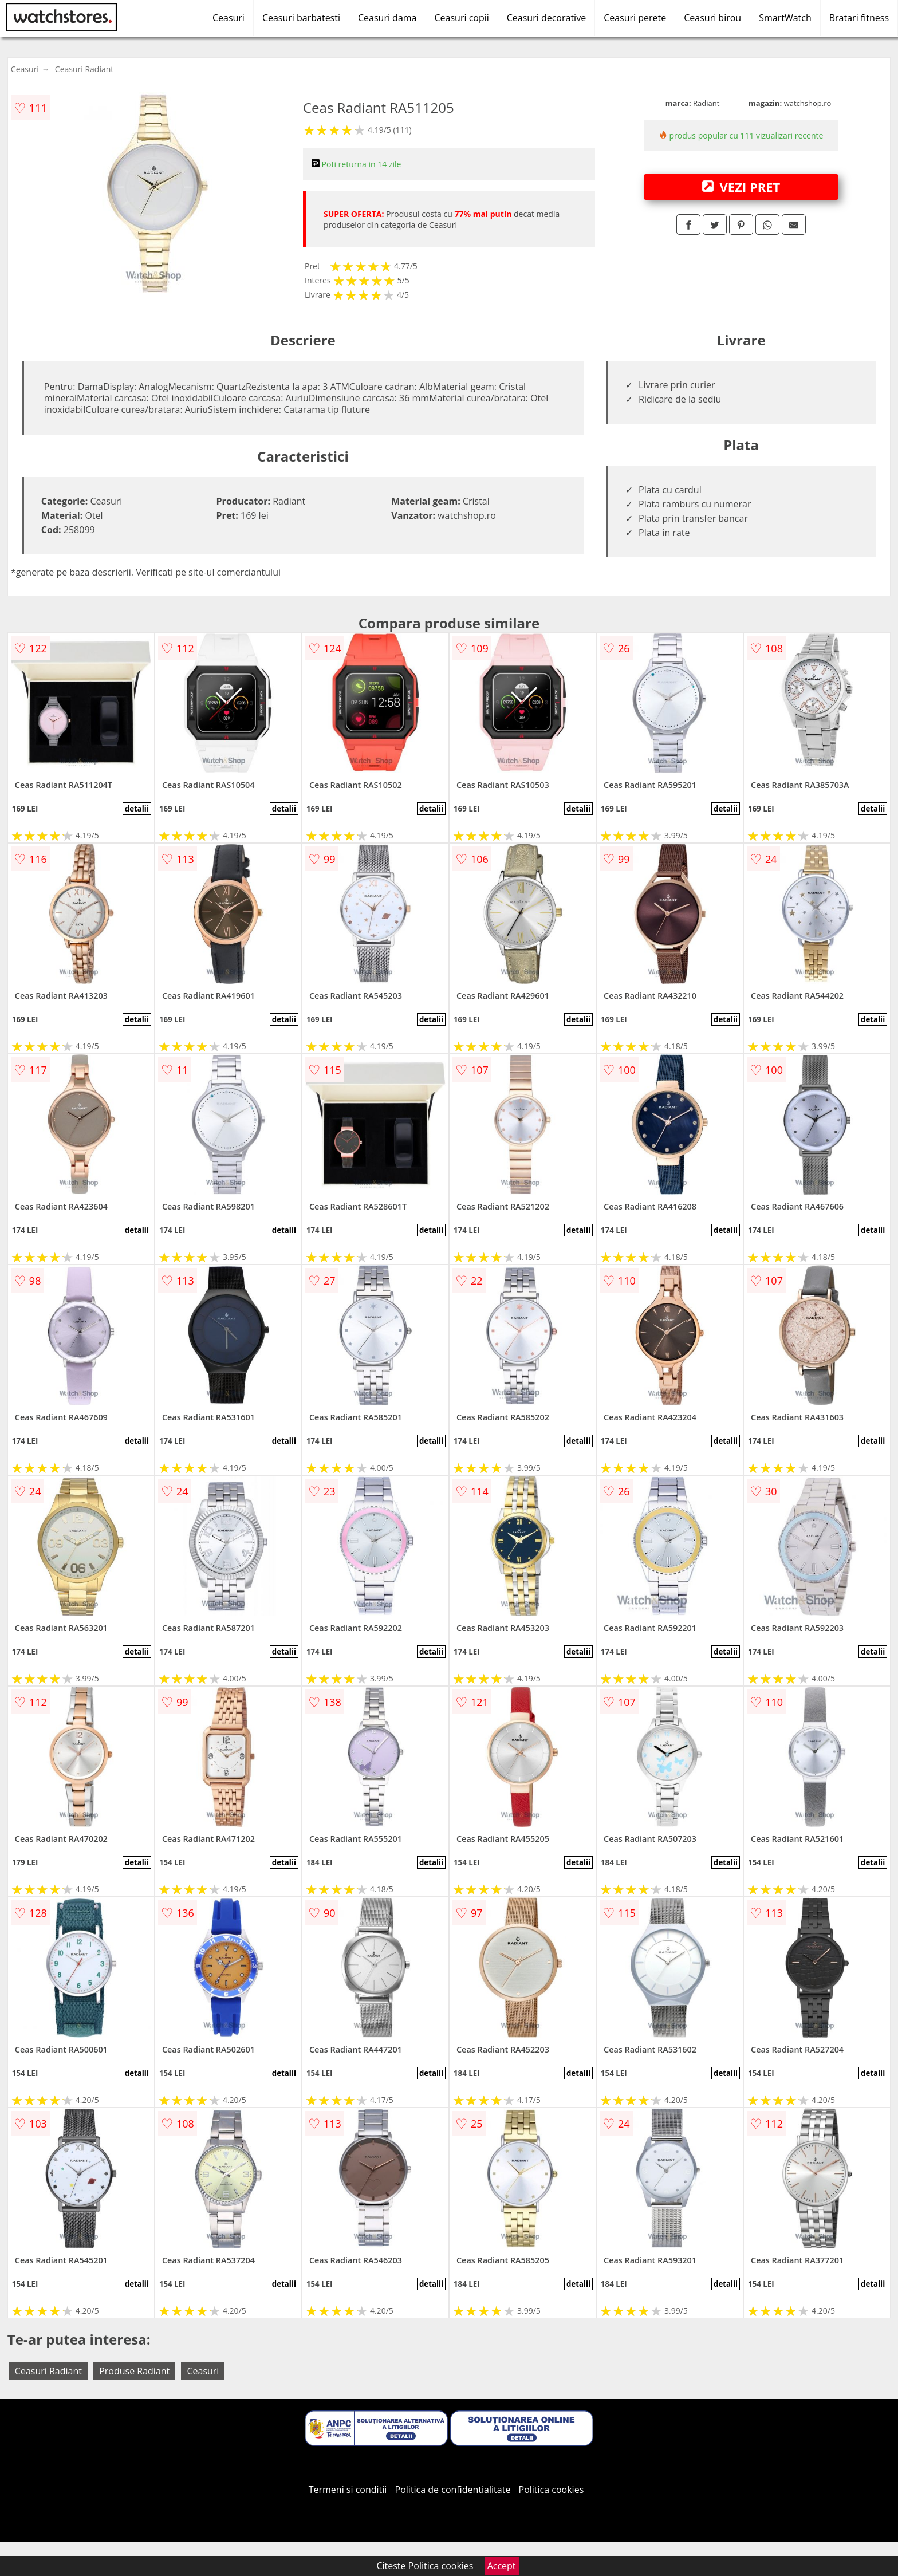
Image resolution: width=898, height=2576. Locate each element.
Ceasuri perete (635, 17)
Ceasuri (228, 17)
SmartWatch (785, 17)
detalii (137, 808)
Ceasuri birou (712, 17)
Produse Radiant (134, 2371)
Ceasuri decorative (546, 17)
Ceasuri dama (387, 17)
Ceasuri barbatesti (301, 17)
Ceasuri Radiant (84, 69)
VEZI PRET (741, 186)
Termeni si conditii (348, 2489)
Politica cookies (551, 2489)
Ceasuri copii (462, 17)
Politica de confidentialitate (453, 2489)
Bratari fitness (859, 17)
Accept (501, 2565)
